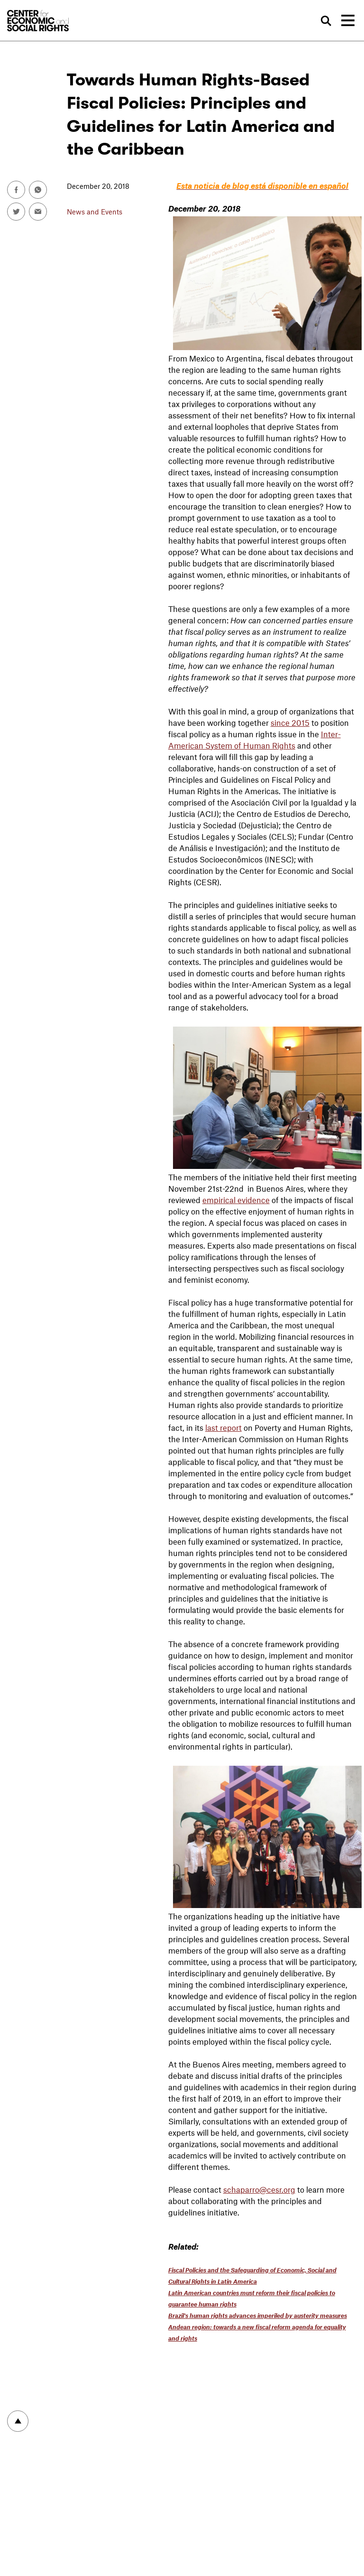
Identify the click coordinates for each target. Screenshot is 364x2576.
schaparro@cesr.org (259, 2189)
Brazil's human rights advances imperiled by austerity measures (257, 2315)
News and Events (94, 211)
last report (223, 1427)
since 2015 (290, 722)
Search (326, 21)
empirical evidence (236, 1200)
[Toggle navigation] (347, 20)
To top (17, 2421)
